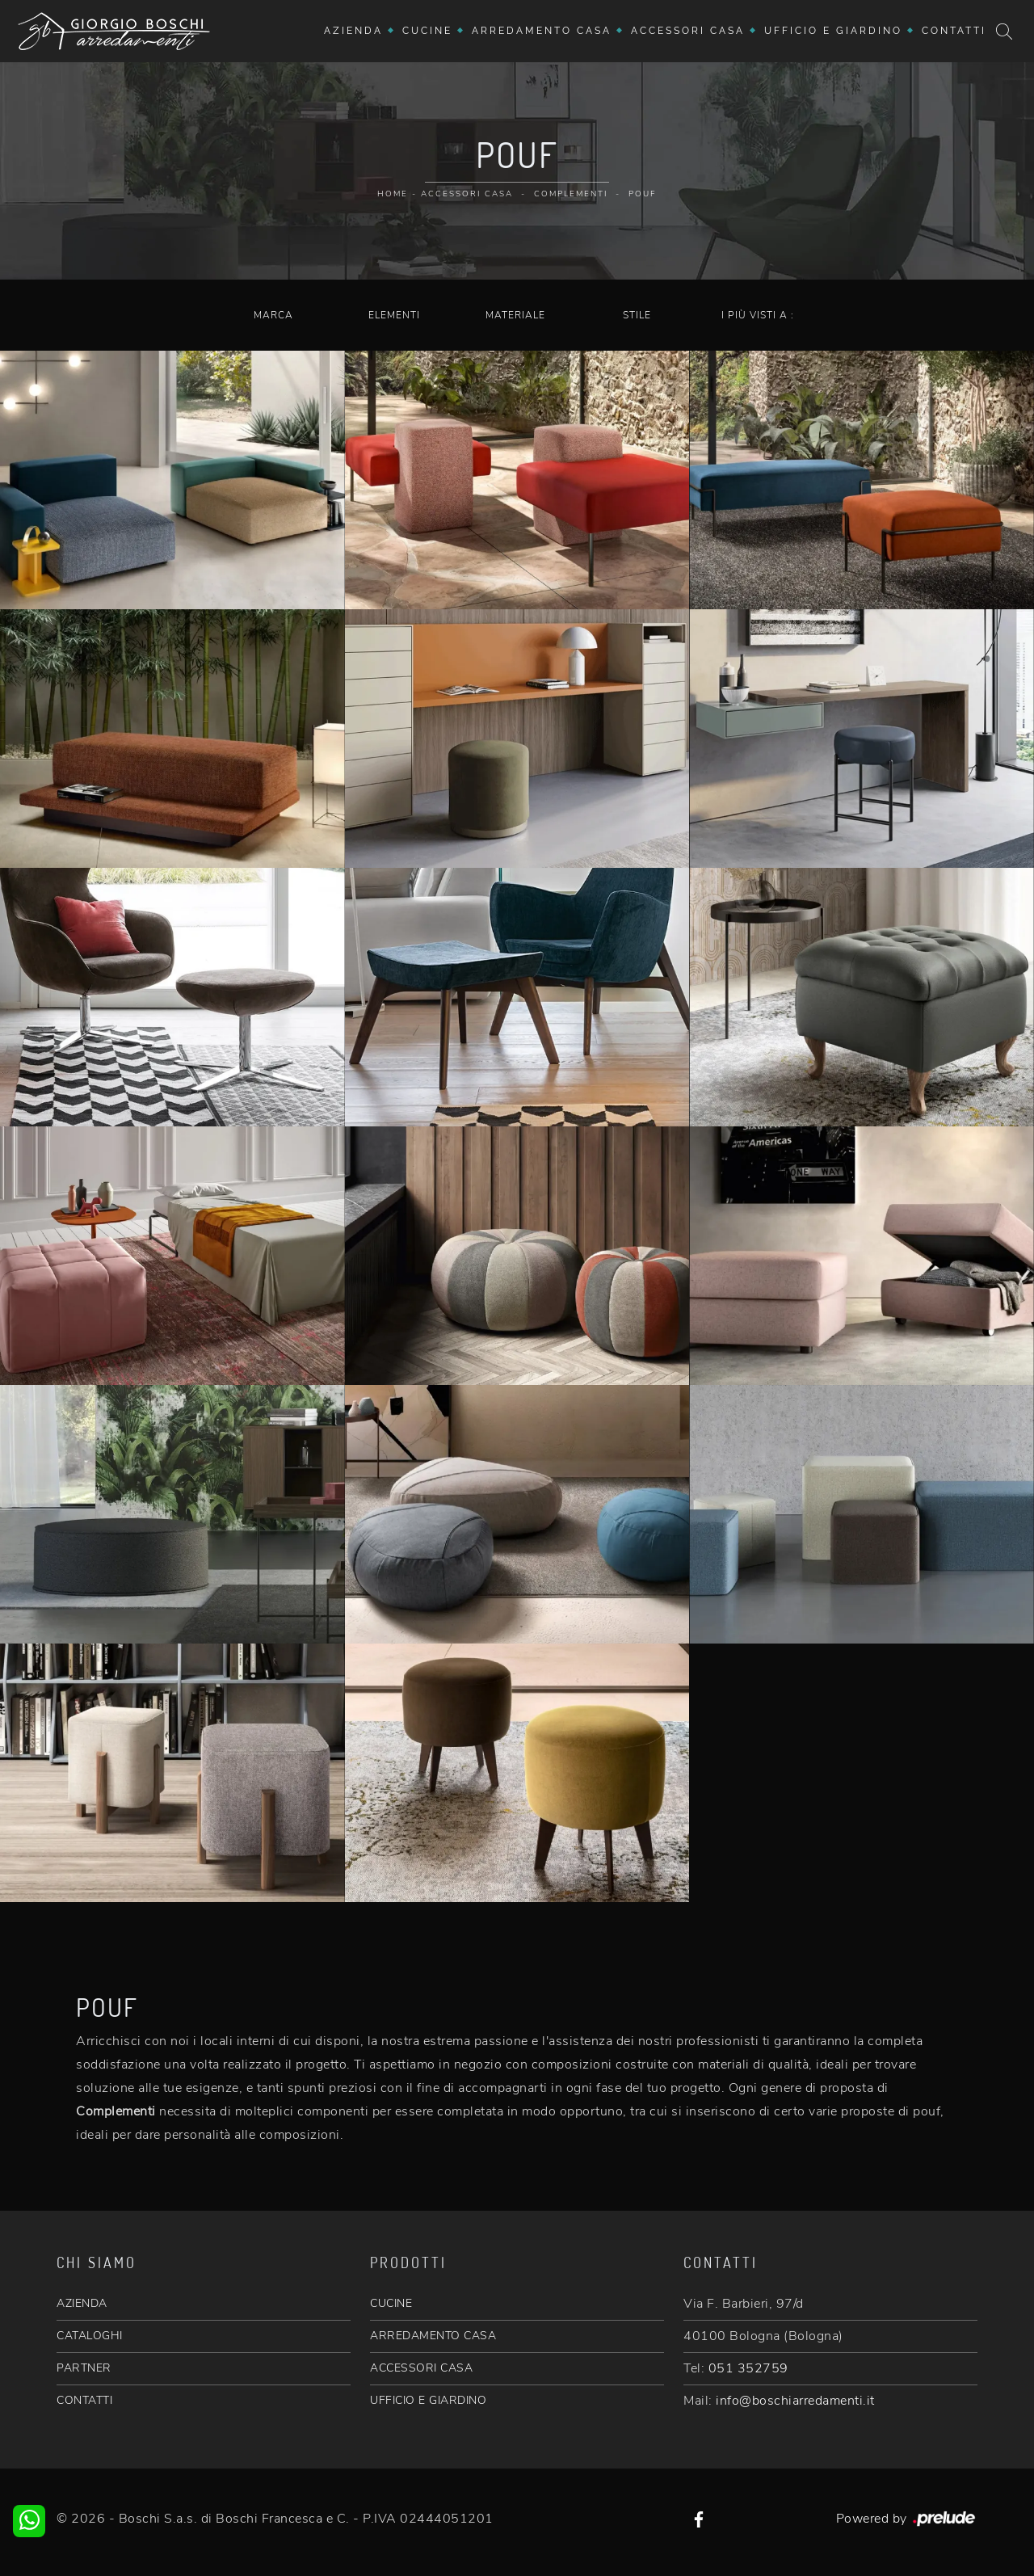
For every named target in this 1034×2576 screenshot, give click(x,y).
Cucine (427, 30)
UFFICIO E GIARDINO (428, 2400)
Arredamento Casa (542, 30)
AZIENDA (82, 2303)
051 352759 (748, 2368)
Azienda (353, 30)
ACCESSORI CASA (421, 2368)
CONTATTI (84, 2400)
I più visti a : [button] (757, 315)
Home (392, 194)
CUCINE (391, 2303)
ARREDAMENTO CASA (433, 2335)
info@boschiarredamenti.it (795, 2401)
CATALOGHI (90, 2335)
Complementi (570, 194)
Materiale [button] (515, 315)
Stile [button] (637, 315)
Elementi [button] (394, 315)
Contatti (954, 30)
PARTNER (84, 2368)
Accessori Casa (688, 30)
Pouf (642, 194)
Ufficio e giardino (833, 30)
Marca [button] (273, 315)
